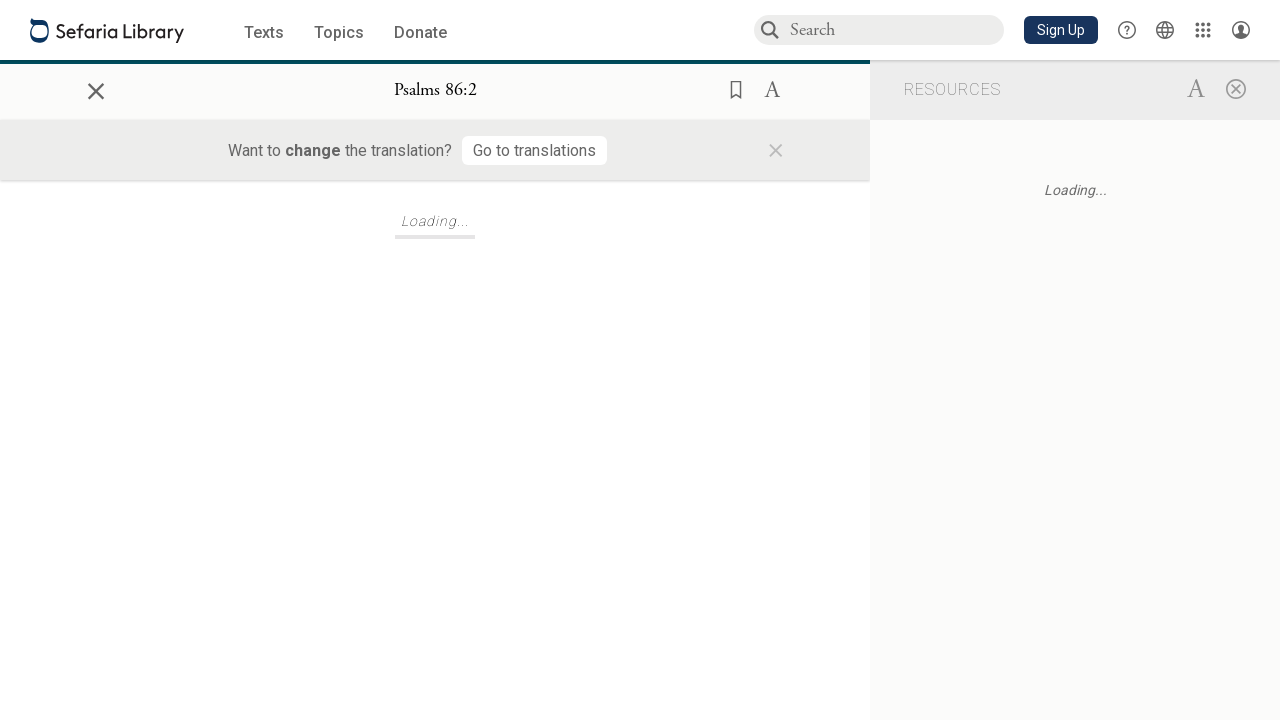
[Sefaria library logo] (107, 30)
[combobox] (896, 29)
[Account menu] (1241, 30)
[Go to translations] (534, 150)
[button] (1061, 30)
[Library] (1203, 30)
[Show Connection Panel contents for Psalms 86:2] (435, 91)
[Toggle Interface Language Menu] (1165, 30)
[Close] (1236, 88)
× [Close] (96, 88)
